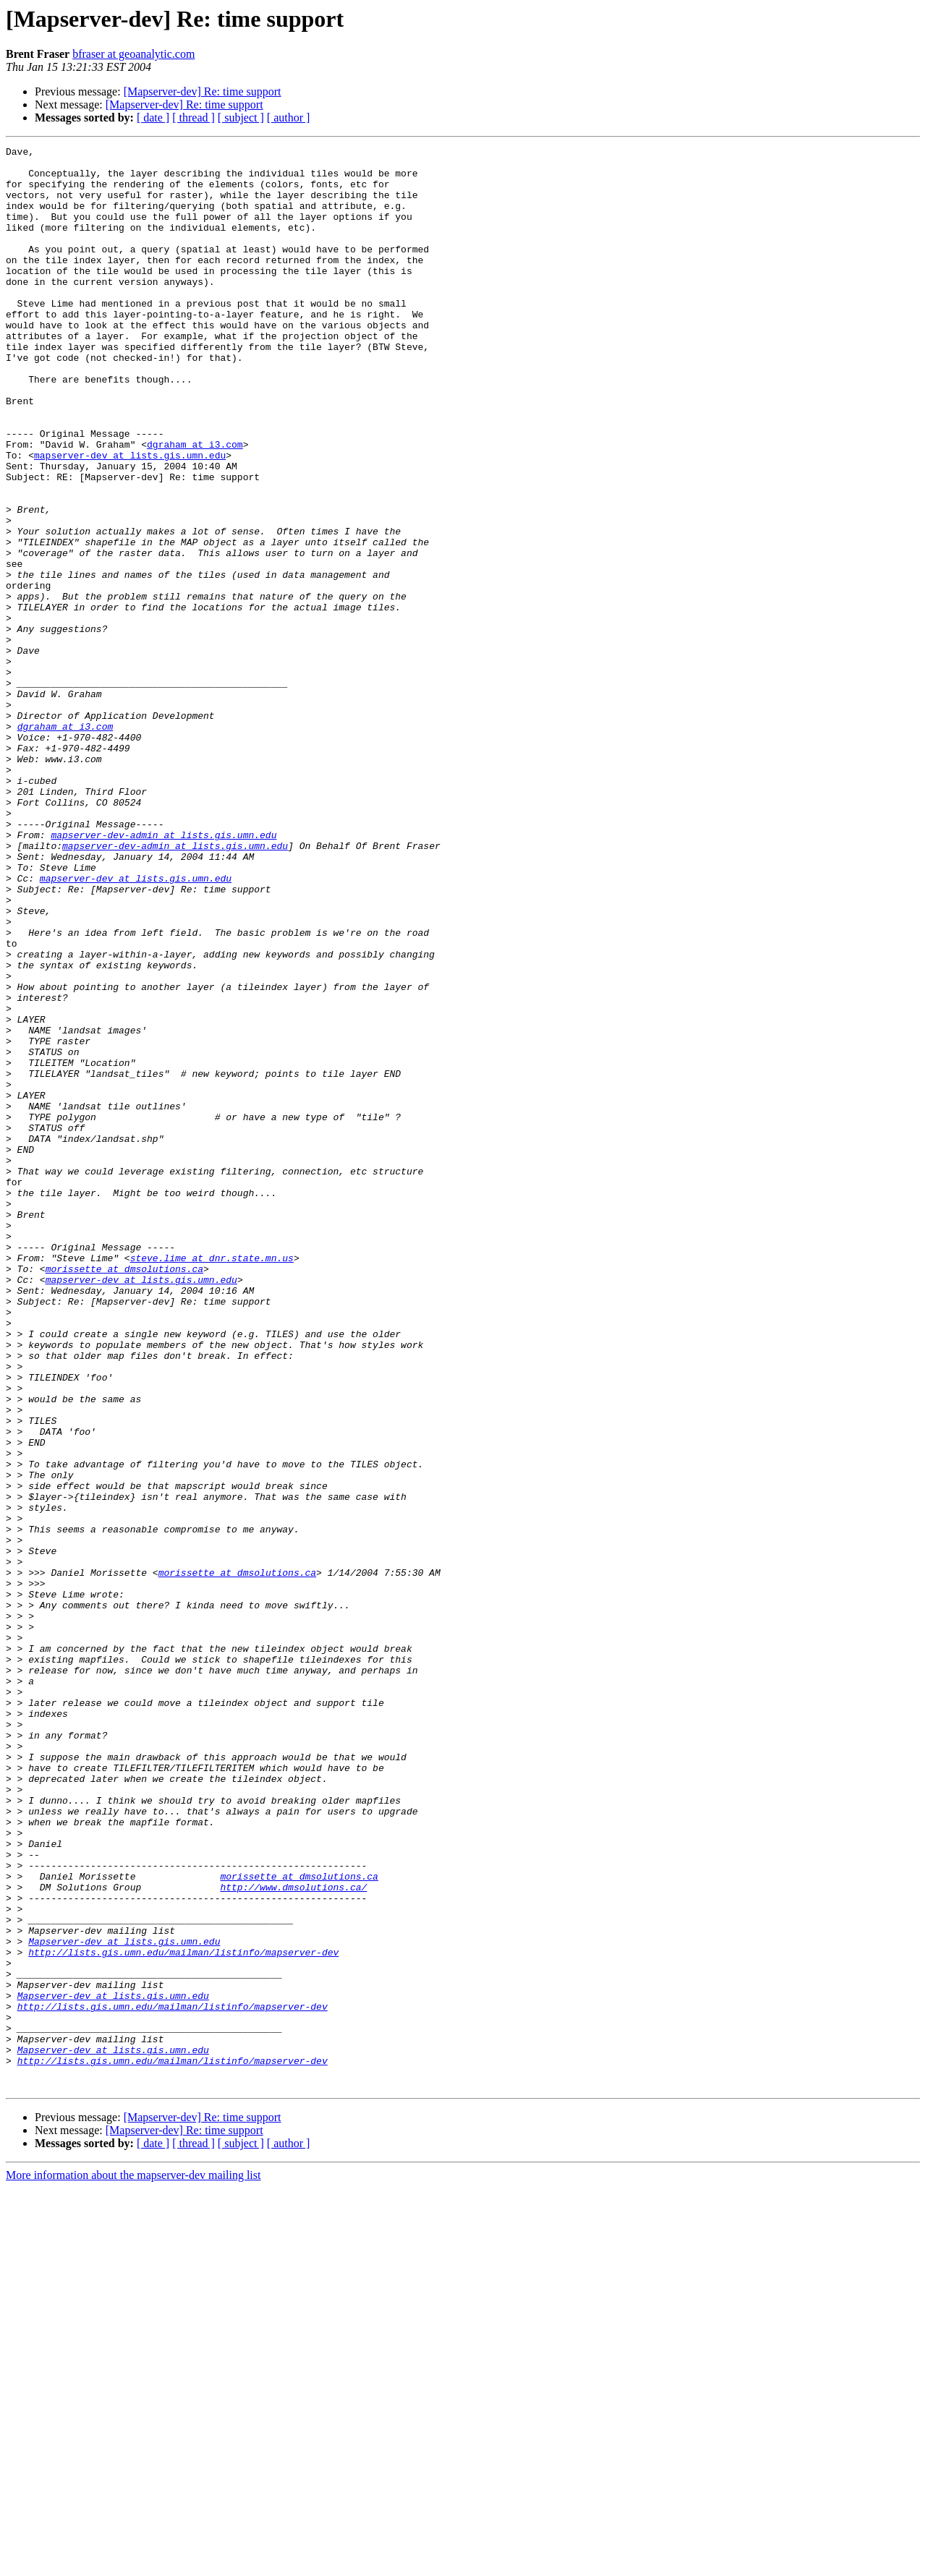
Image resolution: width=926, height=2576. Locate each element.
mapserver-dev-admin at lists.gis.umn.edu (163, 973)
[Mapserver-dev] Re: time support (202, 91)
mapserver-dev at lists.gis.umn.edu (130, 517)
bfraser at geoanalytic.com (133, 54)
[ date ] (153, 117)
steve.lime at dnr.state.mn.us (212, 1481)
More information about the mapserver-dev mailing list (133, 2563)
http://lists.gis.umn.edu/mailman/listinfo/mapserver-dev (183, 2314)
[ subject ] (241, 117)
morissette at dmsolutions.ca (124, 1494)
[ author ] (288, 117)
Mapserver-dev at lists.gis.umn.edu (124, 2301)
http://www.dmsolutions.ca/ (293, 2236)
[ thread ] (193, 117)
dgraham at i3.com (195, 504)
